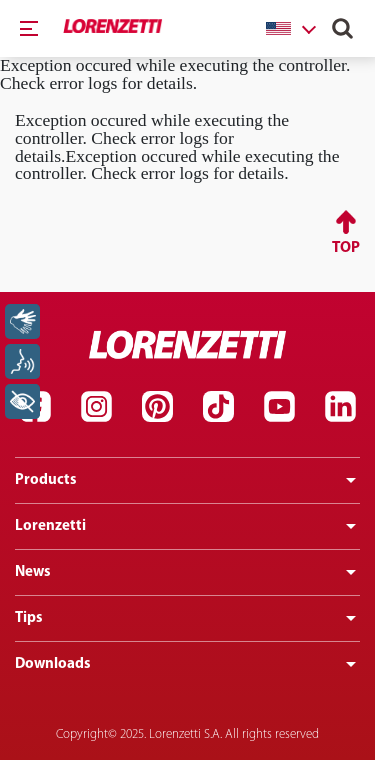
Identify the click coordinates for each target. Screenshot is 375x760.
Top (346, 248)
